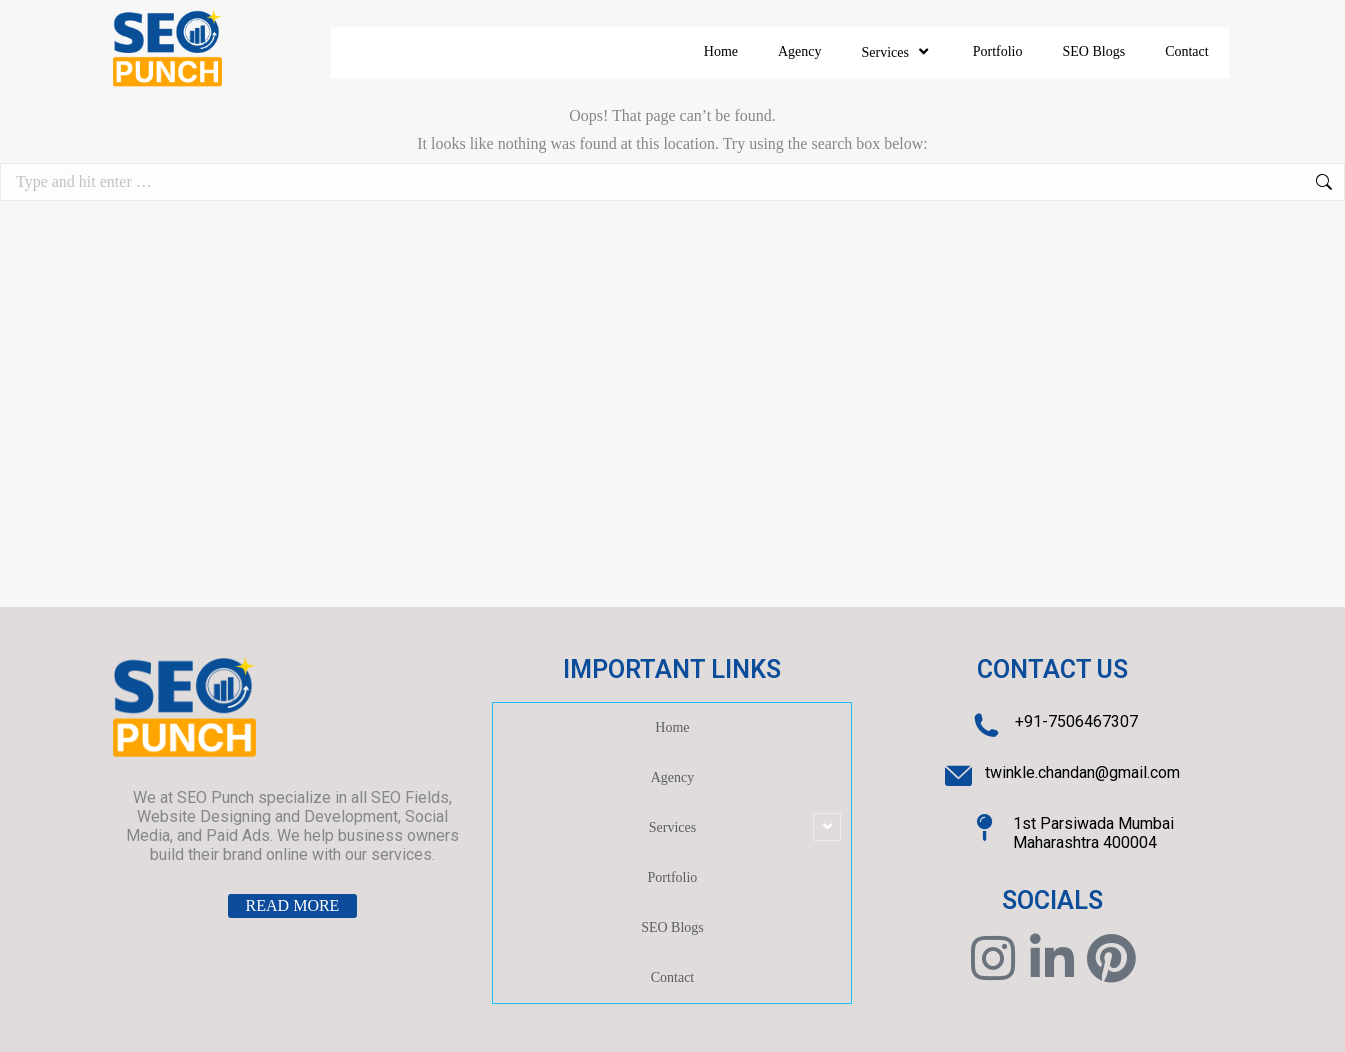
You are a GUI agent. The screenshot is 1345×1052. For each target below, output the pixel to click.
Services (897, 52)
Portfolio (998, 51)
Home (721, 51)
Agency (800, 51)
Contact (1187, 51)
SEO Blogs (1094, 51)
